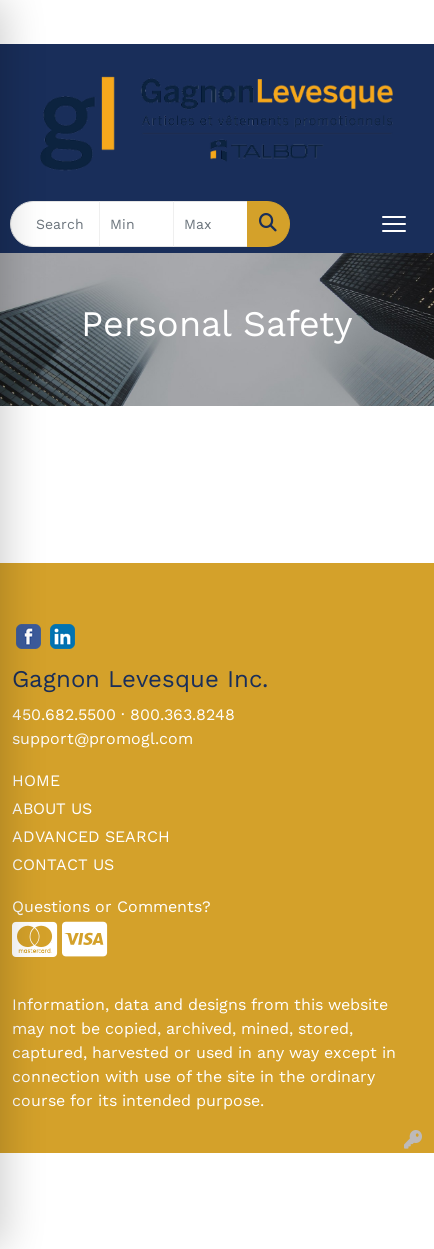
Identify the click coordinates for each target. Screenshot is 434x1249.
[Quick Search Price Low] (136, 224)
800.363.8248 (182, 714)
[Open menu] (394, 224)
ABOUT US (52, 808)
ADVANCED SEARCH (91, 836)
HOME (36, 780)
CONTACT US (63, 864)
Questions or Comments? (111, 906)
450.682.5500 (64, 714)
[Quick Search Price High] (210, 224)
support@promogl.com (102, 738)
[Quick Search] (55, 224)
